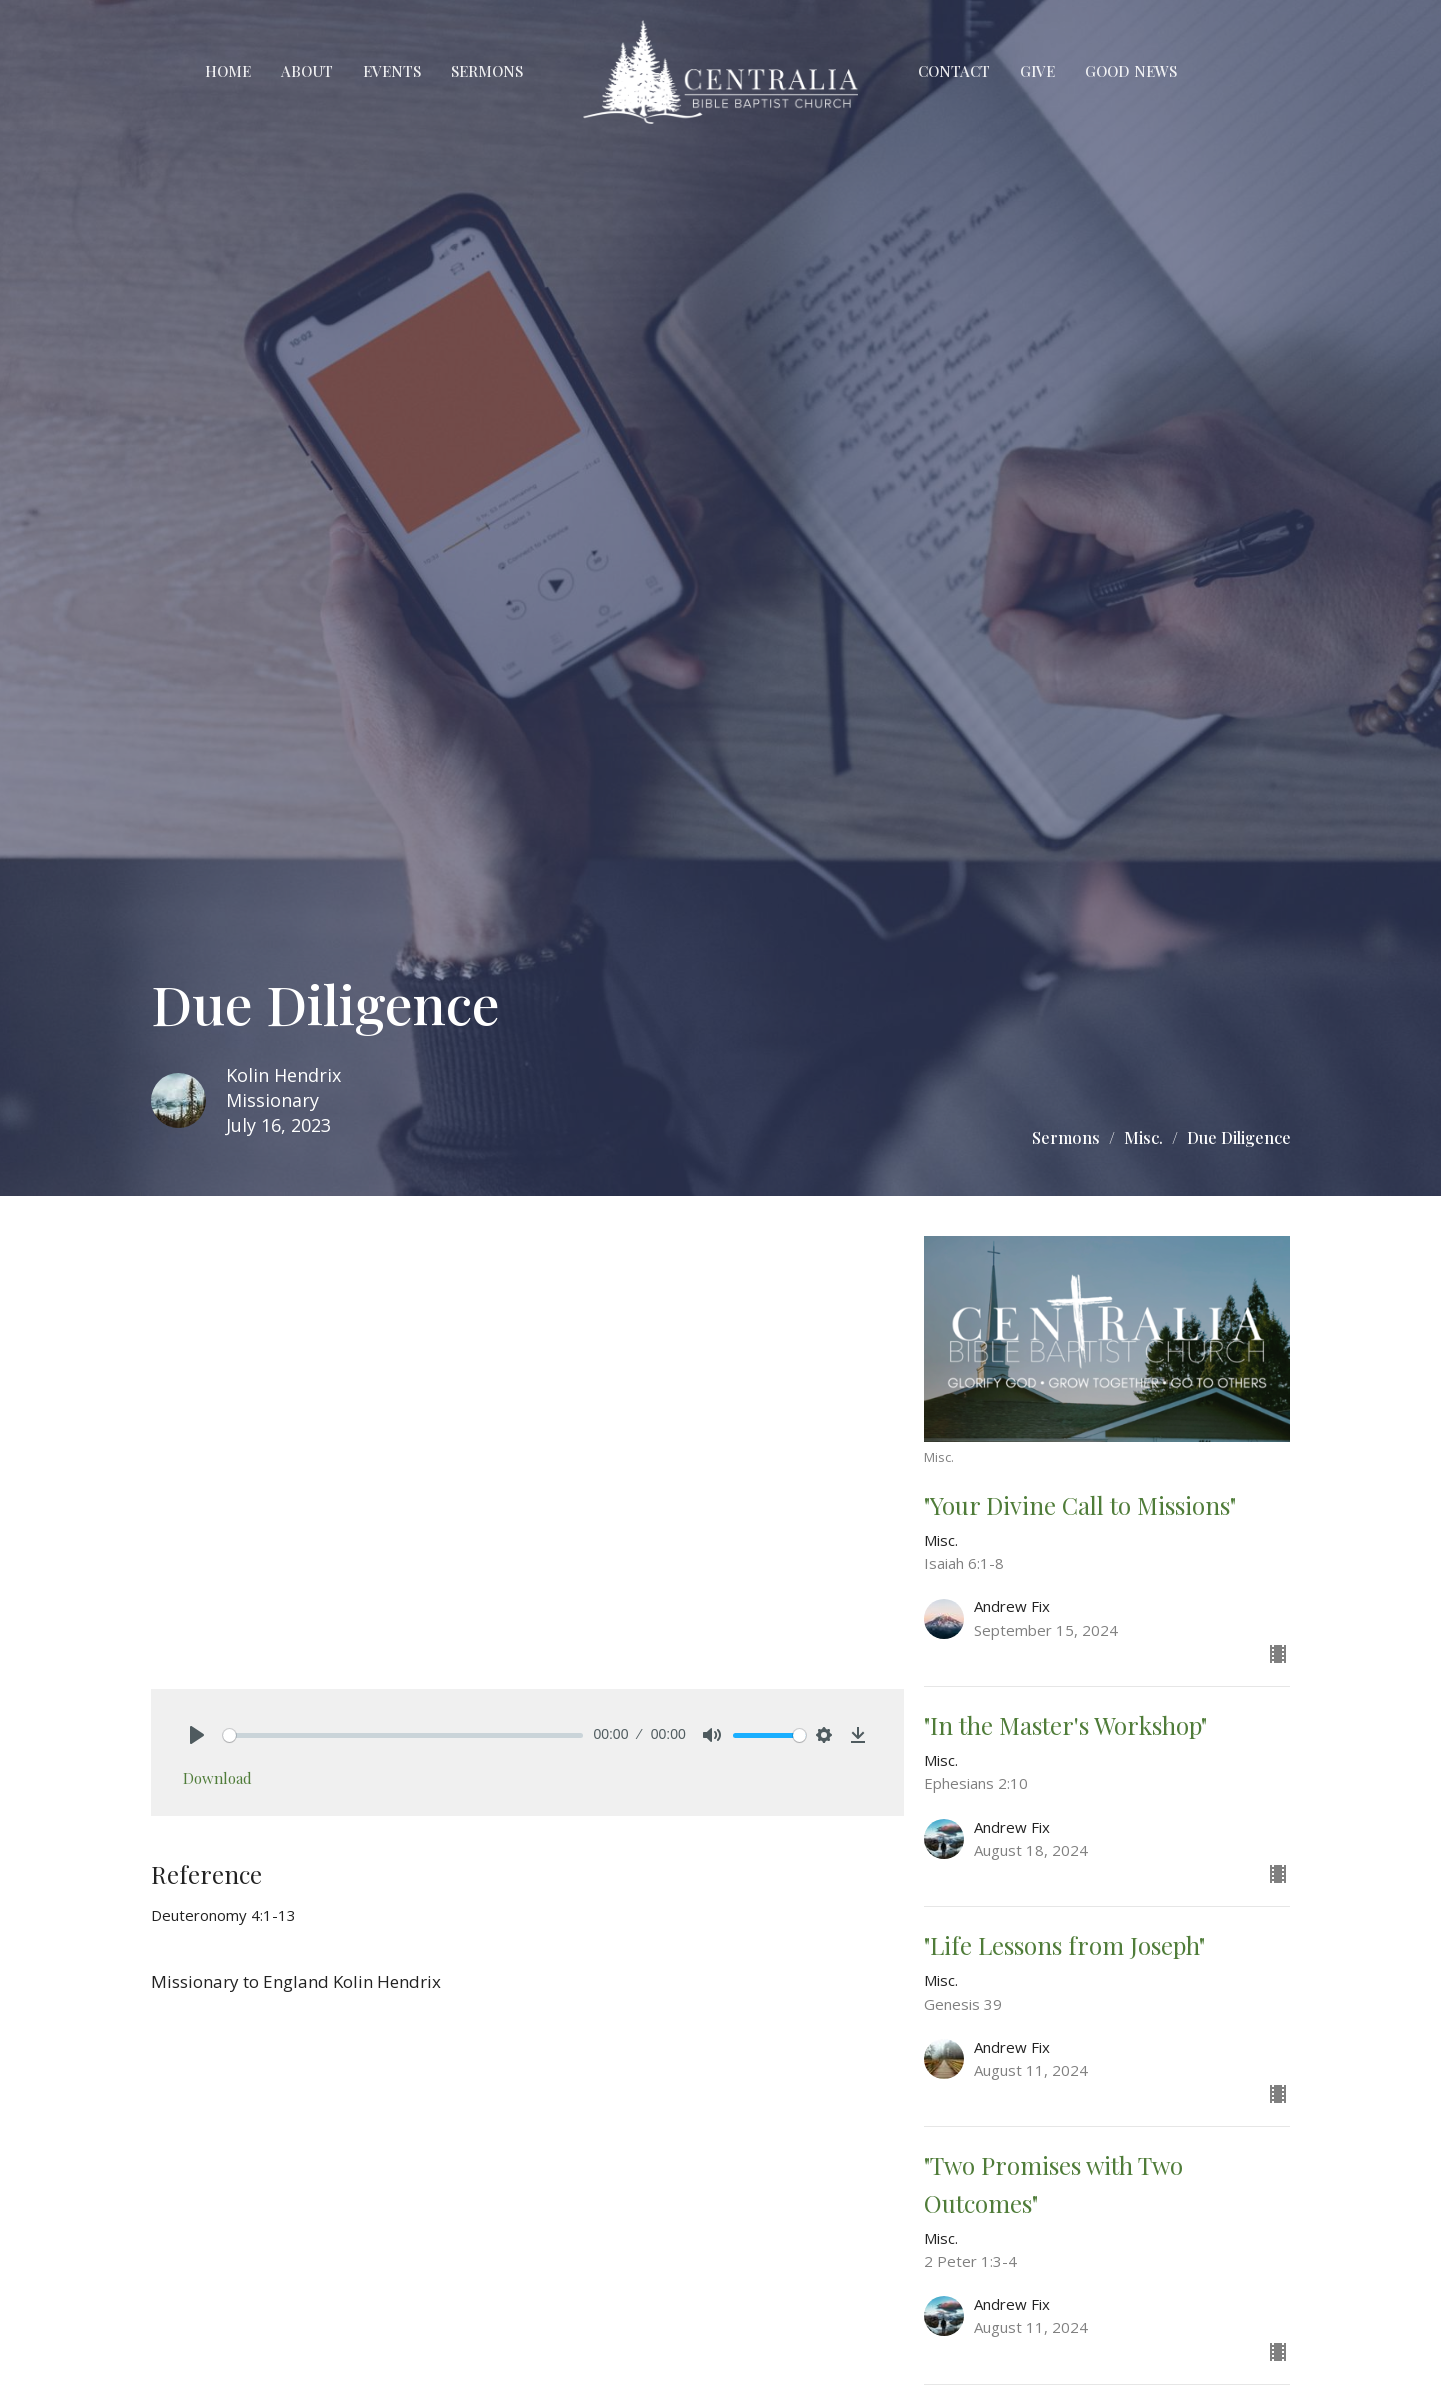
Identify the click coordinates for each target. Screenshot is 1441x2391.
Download (217, 1778)
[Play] (197, 1735)
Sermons (487, 71)
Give (1037, 71)
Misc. (1143, 1137)
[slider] (403, 1735)
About (307, 71)
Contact (954, 71)
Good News (1131, 71)
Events (392, 71)
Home (228, 71)
